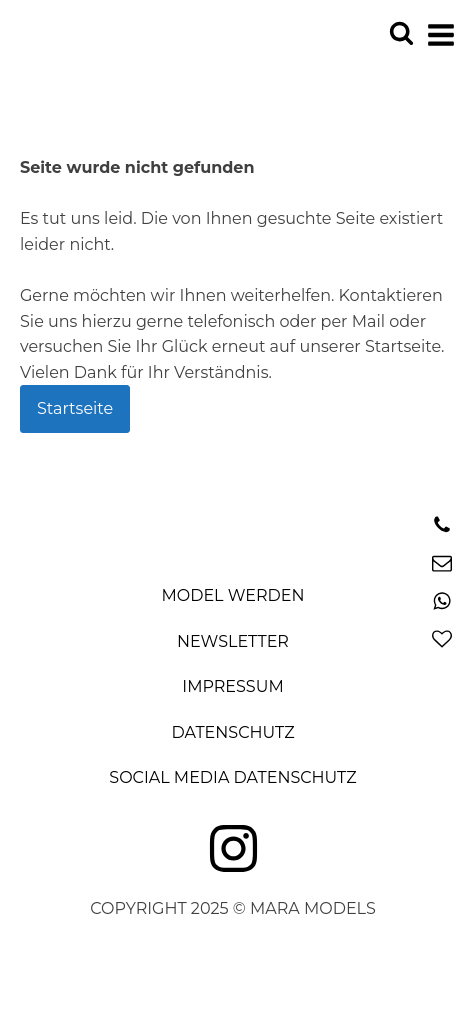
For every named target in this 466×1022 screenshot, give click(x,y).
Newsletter (233, 641)
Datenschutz (232, 732)
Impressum (232, 686)
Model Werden (233, 595)
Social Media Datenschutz (232, 777)
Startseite (75, 408)
